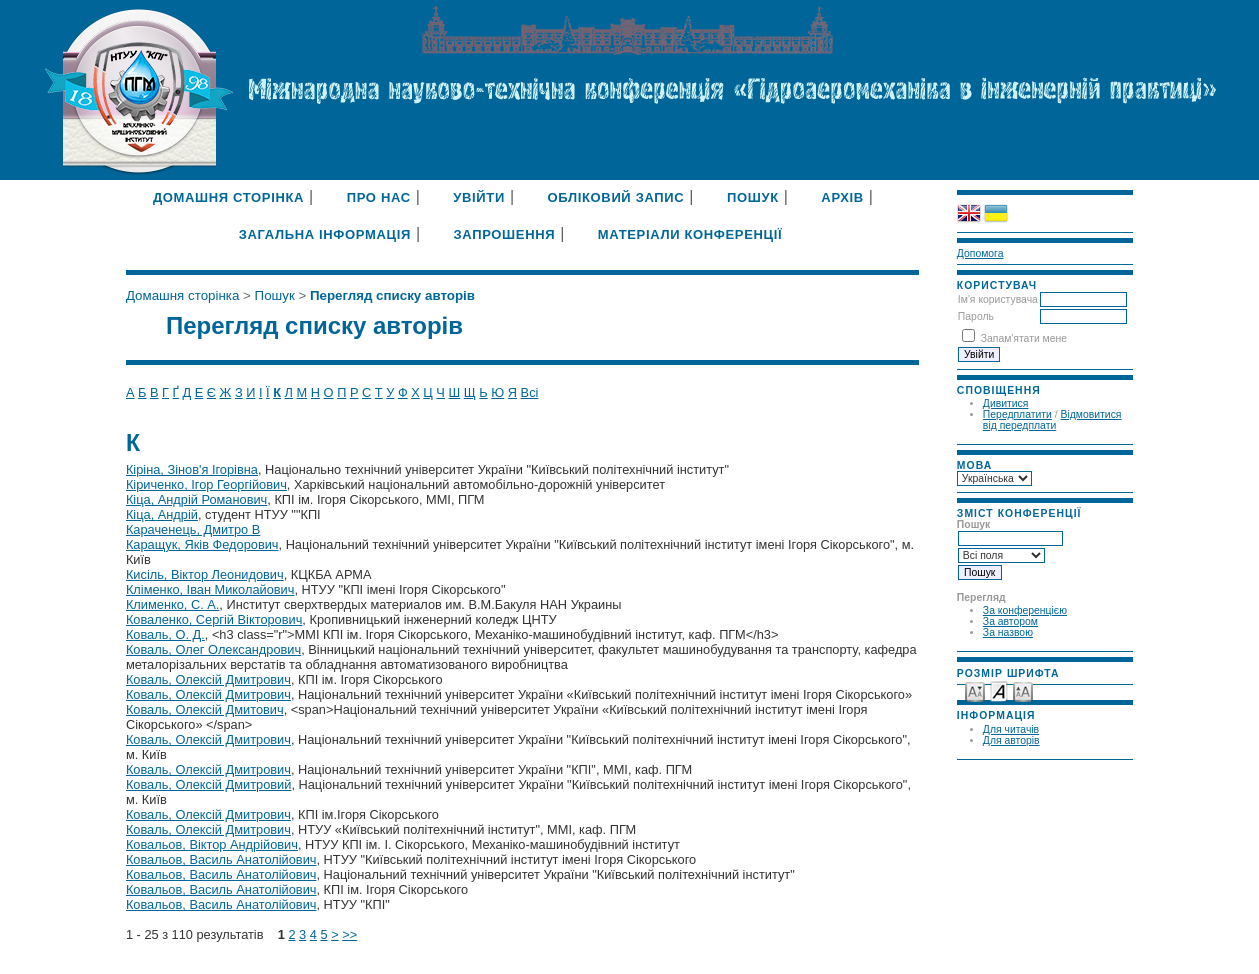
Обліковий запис (616, 197)
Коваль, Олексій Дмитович (205, 709)
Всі (530, 392)
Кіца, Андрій (162, 514)
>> (349, 934)
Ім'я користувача (998, 299)
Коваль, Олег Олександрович (213, 649)
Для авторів (1011, 740)
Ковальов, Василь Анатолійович (221, 859)
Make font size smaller (975, 690)
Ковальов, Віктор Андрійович (212, 844)
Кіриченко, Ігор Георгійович (206, 484)
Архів (842, 197)
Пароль (976, 316)
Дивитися (1006, 403)
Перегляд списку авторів (392, 295)
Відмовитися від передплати (1052, 420)
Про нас (379, 197)
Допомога (980, 253)
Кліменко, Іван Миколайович (210, 589)
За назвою (1008, 632)
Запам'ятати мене (1024, 338)
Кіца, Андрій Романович (196, 499)
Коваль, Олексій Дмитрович (208, 679)
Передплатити (1017, 414)
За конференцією (1025, 610)
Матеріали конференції (690, 234)
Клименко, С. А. (172, 604)
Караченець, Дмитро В (193, 529)
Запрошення (505, 234)
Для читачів (1011, 729)
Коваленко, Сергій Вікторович (214, 619)
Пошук (753, 197)
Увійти (479, 197)
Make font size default (999, 690)
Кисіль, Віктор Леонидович (205, 574)
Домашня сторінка (228, 197)
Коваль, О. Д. (165, 634)
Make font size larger (1023, 690)
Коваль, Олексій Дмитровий (208, 784)
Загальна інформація (325, 234)
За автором (1010, 621)
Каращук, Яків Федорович (202, 544)
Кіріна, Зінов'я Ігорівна (192, 469)
